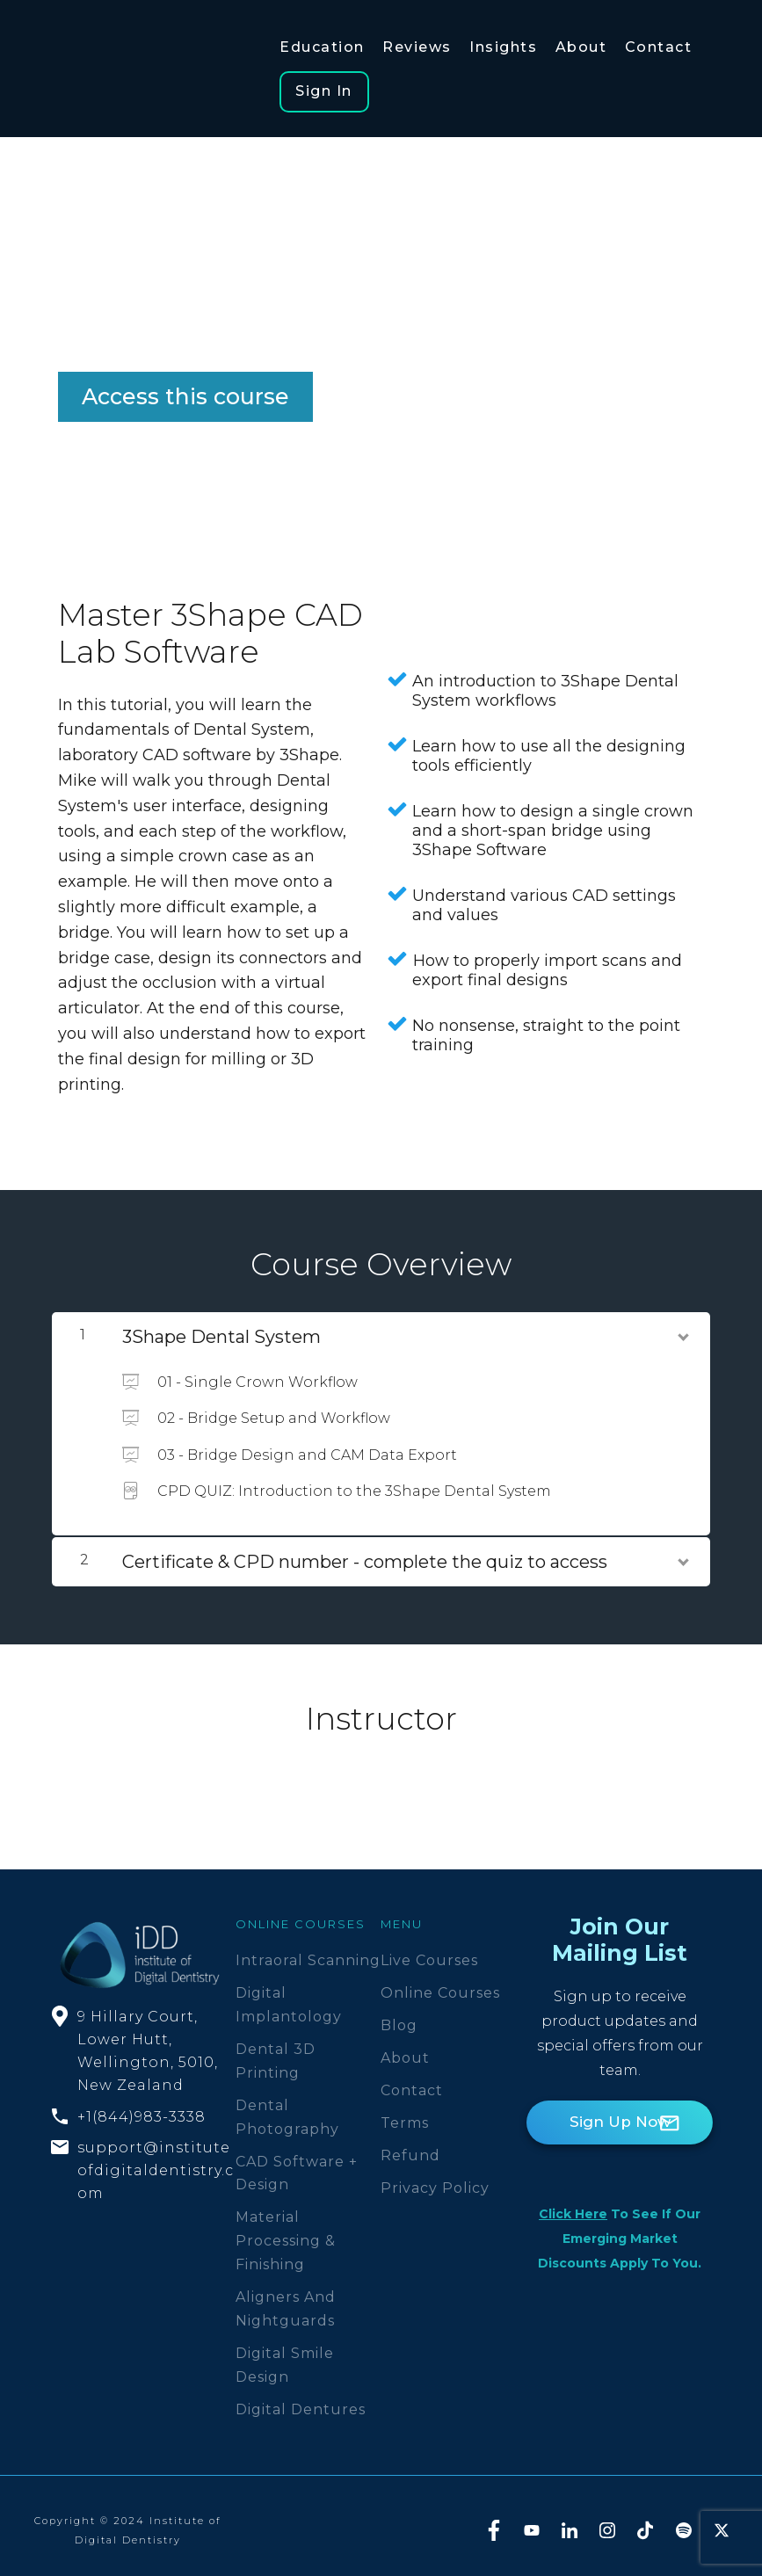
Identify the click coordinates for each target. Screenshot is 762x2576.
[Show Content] (682, 1324)
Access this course (185, 388)
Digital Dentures (301, 2400)
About (405, 2050)
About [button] (577, 47)
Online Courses (440, 1985)
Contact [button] (652, 47)
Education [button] (322, 47)
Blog (399, 2017)
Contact (412, 2081)
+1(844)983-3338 (141, 2108)
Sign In (323, 83)
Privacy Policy (435, 2179)
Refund (410, 2146)
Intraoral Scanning (308, 1952)
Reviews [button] (415, 47)
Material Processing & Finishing (286, 2233)
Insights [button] (500, 47)
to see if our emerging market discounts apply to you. (619, 2230)
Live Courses (429, 1952)
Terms (405, 2114)
